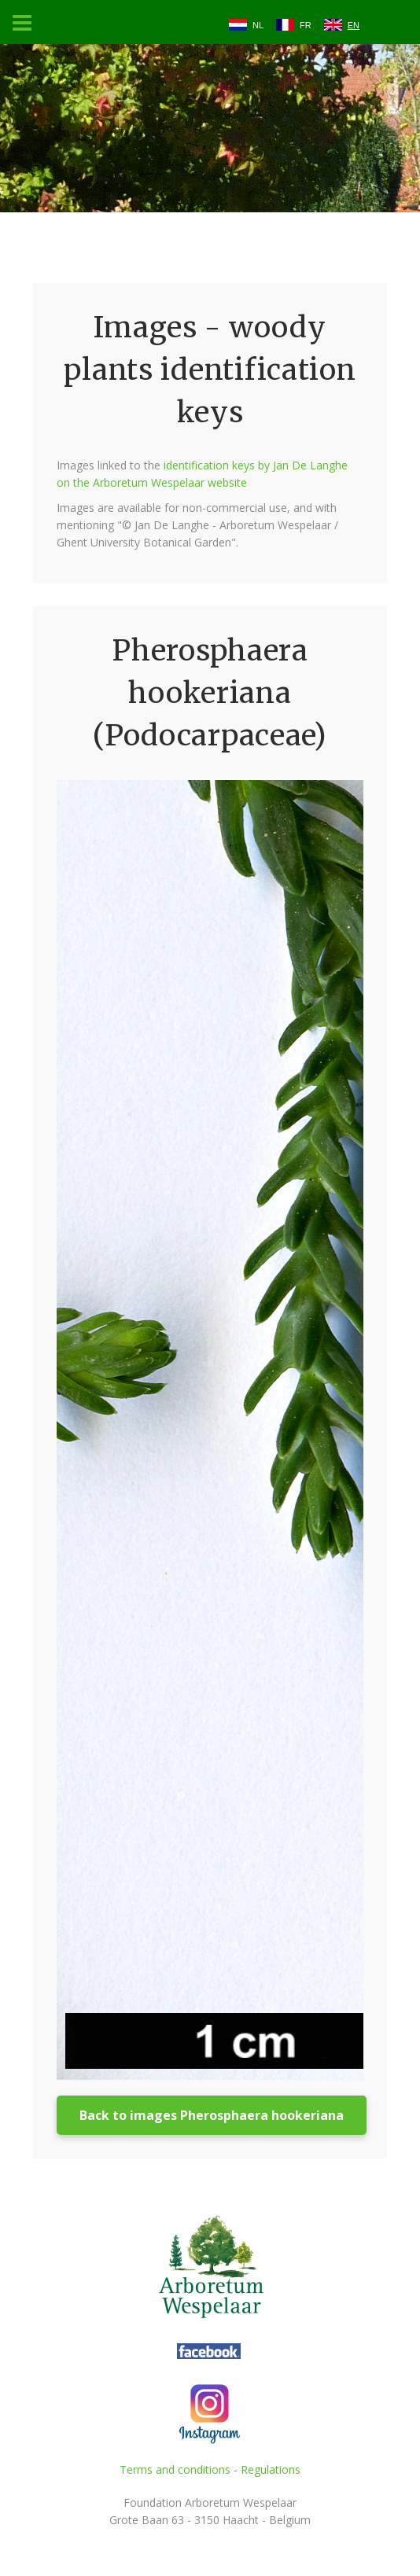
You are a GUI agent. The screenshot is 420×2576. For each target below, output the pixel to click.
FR (305, 25)
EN (353, 25)
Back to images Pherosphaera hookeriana (211, 2115)
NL (257, 25)
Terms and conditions (175, 2469)
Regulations (270, 2469)
